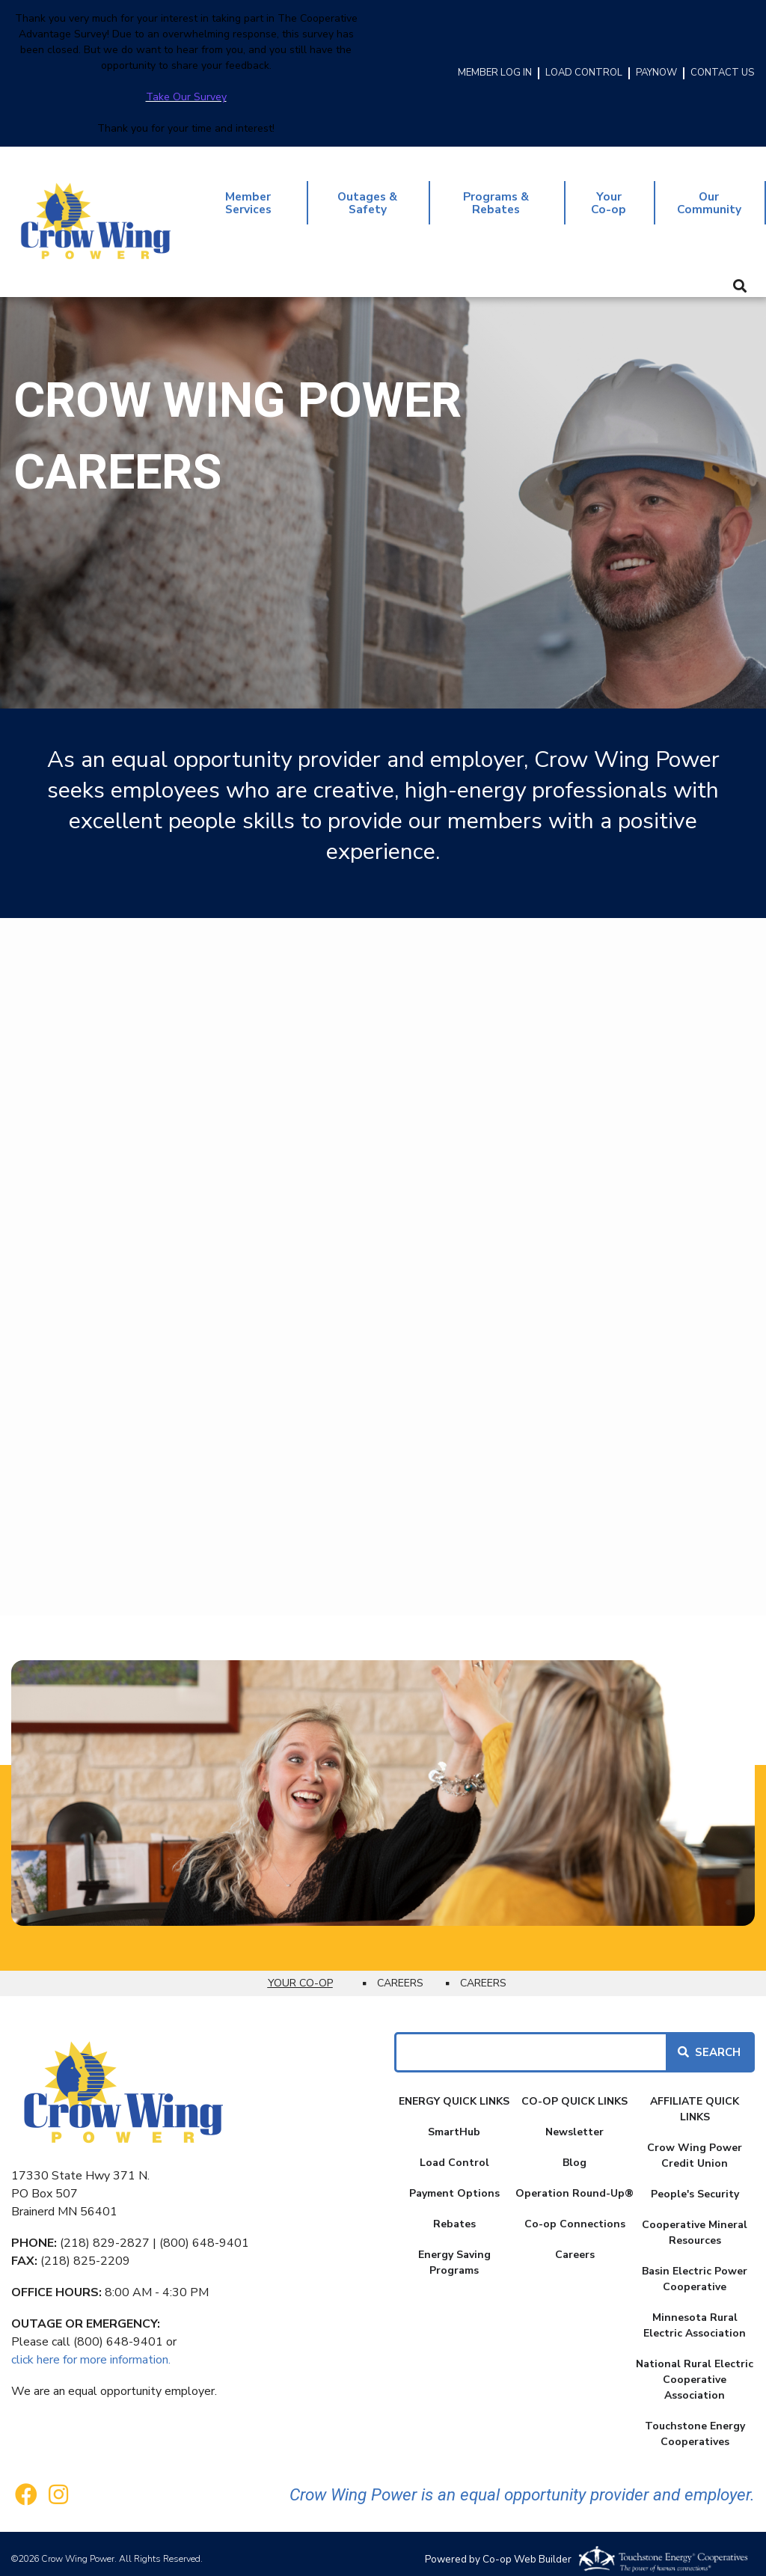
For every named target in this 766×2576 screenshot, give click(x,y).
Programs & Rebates (496, 197)
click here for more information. (91, 2349)
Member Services (249, 197)
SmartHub (454, 2121)
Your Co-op (607, 197)
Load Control (454, 2152)
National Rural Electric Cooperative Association (694, 2369)
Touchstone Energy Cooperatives (695, 2423)
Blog (574, 2152)
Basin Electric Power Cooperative (694, 2268)
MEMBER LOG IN (495, 73)
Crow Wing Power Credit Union (694, 2145)
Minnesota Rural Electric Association (694, 2315)
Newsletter (574, 2121)
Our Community (708, 197)
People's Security (695, 2183)
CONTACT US (722, 73)
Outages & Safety (368, 197)
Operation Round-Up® (574, 2183)
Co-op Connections (574, 2213)
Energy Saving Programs (454, 2252)
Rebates (454, 2213)
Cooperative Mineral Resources (694, 2222)
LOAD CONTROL (583, 73)
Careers (575, 2244)
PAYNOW (656, 73)
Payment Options (454, 2183)
